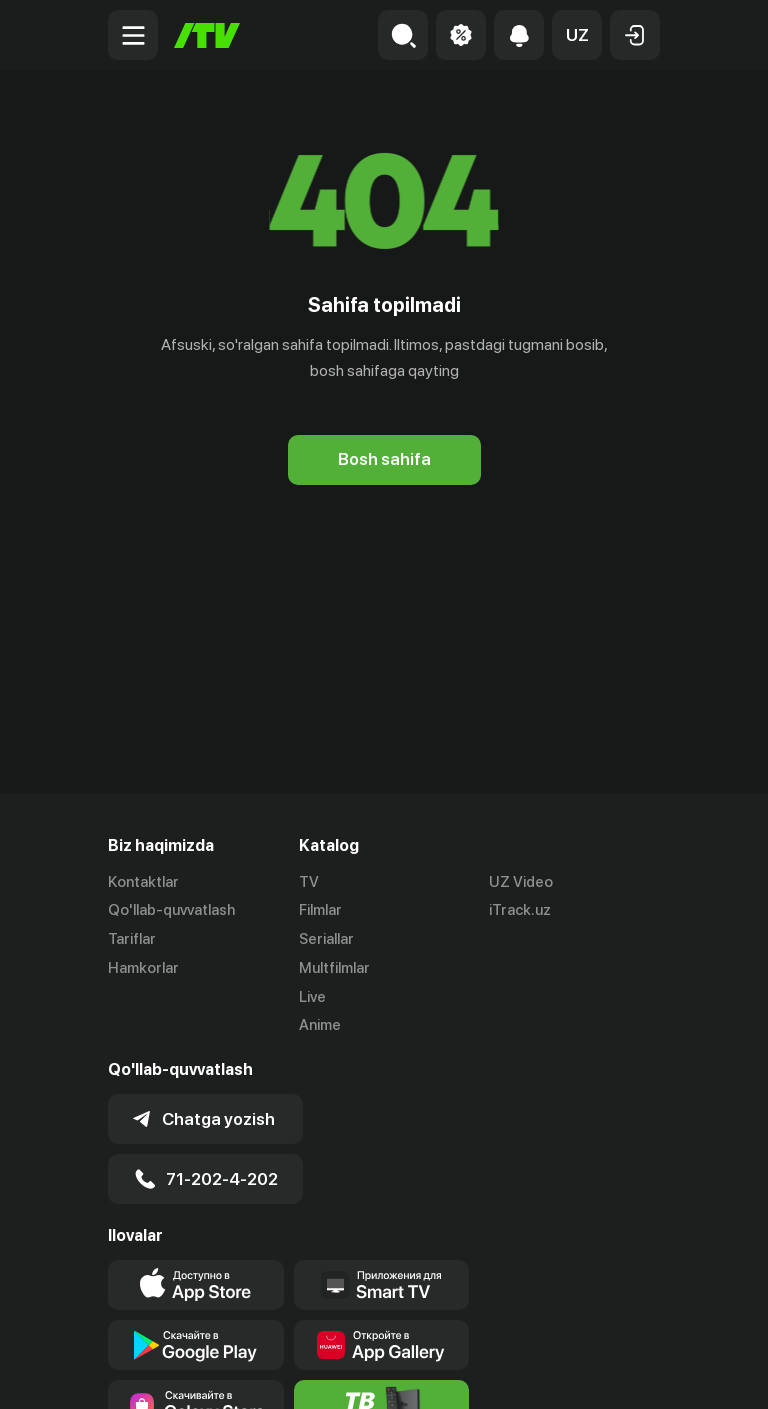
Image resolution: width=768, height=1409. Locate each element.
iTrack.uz (520, 910)
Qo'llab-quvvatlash (171, 910)
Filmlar (320, 910)
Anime (320, 1025)
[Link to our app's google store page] (196, 1345)
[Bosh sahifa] (207, 35)
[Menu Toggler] (133, 35)
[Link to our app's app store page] (196, 1285)
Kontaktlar (143, 882)
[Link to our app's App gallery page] (382, 1345)
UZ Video (521, 882)
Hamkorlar (143, 968)
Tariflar (132, 939)
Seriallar (326, 939)
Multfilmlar (334, 968)
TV (309, 882)
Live (312, 997)
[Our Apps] (382, 1285)
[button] (577, 35)
